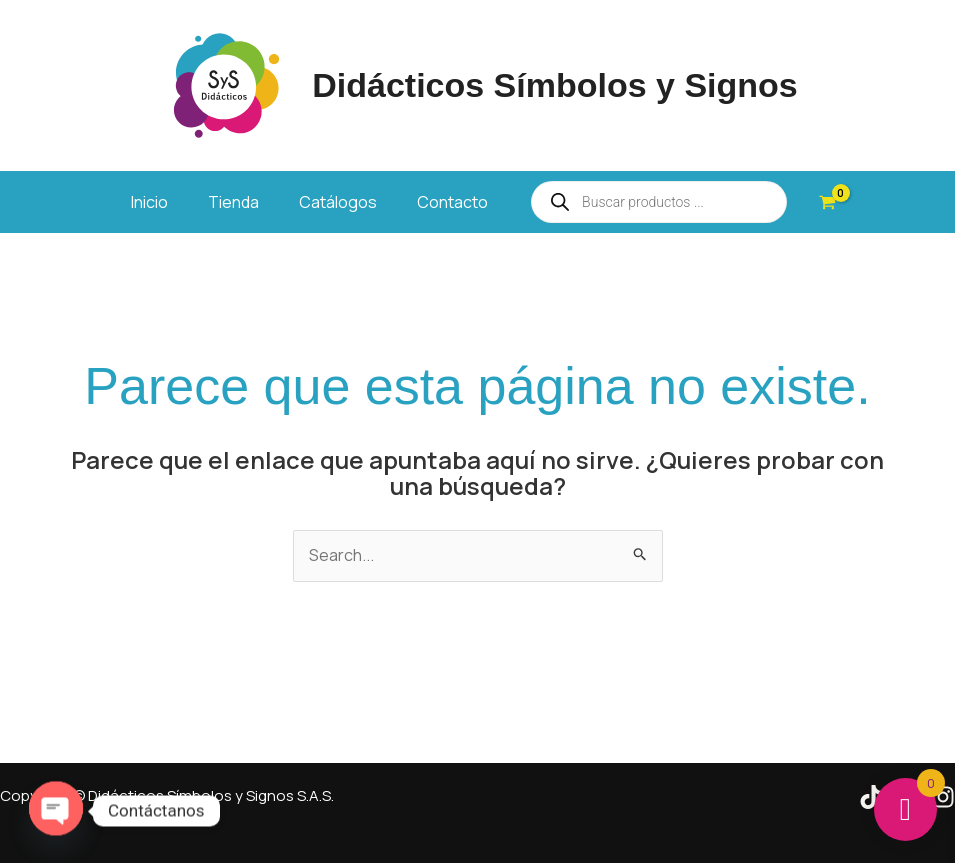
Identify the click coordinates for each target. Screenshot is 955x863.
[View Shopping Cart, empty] (827, 202)
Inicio (149, 202)
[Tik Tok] (871, 797)
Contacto (452, 202)
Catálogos (338, 202)
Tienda (233, 202)
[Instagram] (943, 797)
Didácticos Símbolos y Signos (555, 85)
